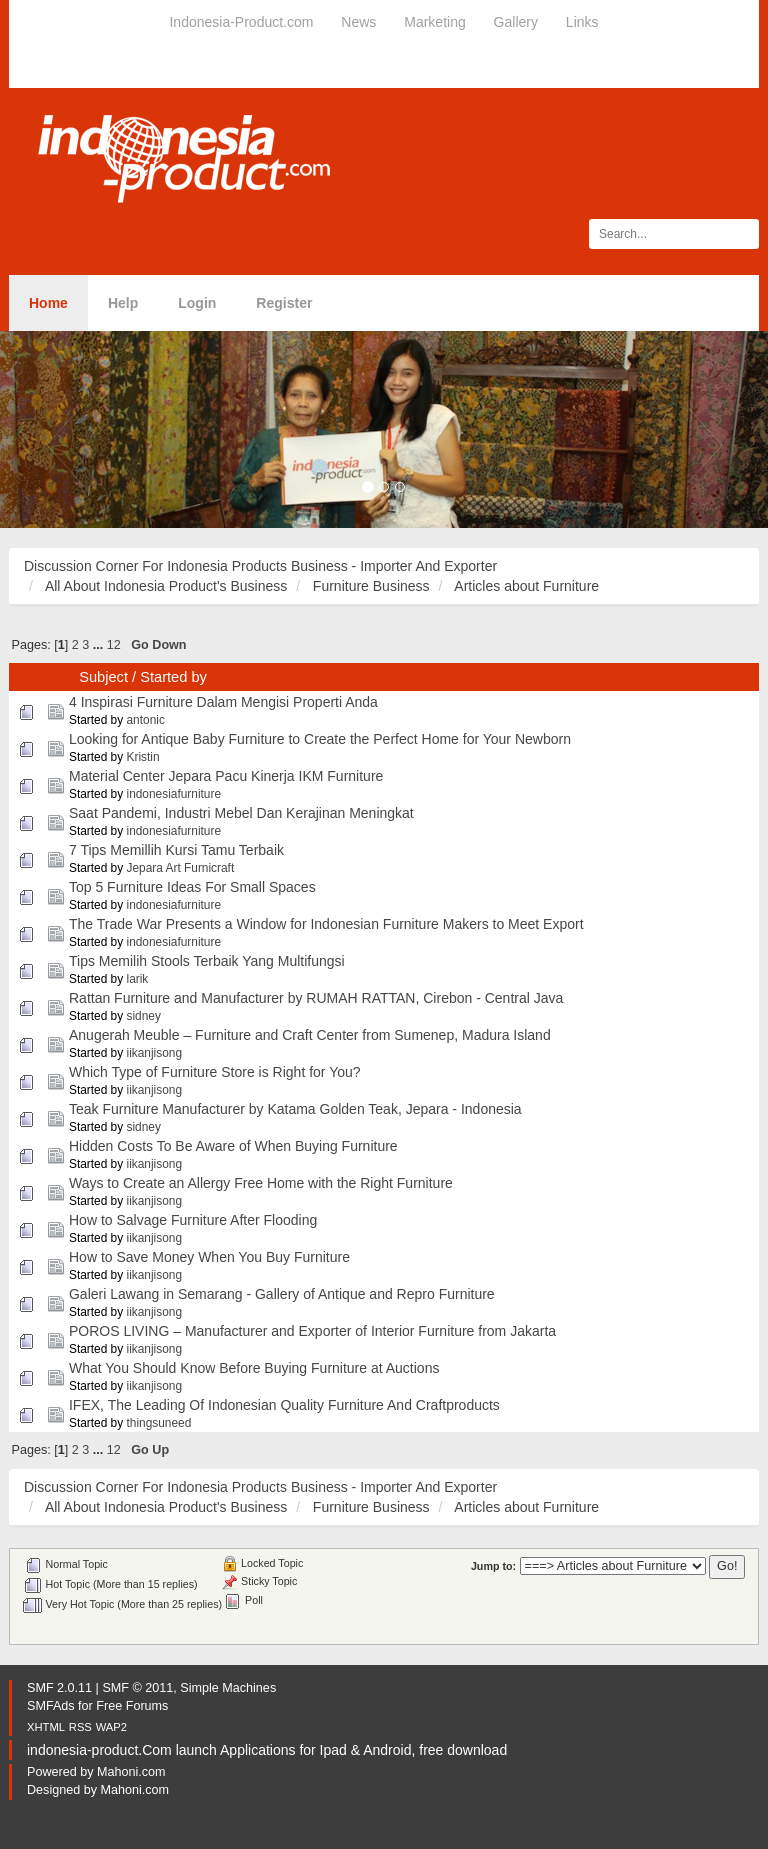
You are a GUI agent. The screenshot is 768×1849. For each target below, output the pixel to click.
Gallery (516, 22)
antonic (146, 720)
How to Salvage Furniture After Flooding (193, 1220)
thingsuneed (159, 1423)
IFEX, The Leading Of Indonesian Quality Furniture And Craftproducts (284, 1405)
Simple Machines (228, 1688)
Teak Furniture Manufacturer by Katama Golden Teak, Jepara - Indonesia (295, 1109)
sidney (144, 1016)
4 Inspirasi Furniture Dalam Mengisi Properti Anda (223, 702)
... (100, 645)
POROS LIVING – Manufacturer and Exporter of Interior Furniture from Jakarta (312, 1331)
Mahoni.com (131, 1772)
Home (48, 303)
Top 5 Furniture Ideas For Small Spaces (192, 887)
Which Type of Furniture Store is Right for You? (215, 1072)
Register (284, 303)
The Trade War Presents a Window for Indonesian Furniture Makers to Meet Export (326, 924)
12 (114, 645)
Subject (103, 677)
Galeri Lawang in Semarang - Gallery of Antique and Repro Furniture (282, 1294)
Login (197, 303)
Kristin (143, 757)
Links (582, 22)
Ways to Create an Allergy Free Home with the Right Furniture (261, 1183)
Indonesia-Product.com (241, 22)
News (358, 22)
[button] (57, 429)
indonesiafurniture (174, 794)
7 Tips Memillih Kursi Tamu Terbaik (176, 850)
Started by (173, 677)
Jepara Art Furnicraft (181, 868)
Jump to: (493, 1566)
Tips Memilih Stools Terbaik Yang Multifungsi (207, 961)
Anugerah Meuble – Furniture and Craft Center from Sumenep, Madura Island (310, 1035)
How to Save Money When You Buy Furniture (209, 1257)
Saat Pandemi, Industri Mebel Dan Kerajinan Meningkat (241, 813)
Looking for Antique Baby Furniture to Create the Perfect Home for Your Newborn (320, 739)
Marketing (434, 22)
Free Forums (132, 1706)
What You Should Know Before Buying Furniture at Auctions (254, 1368)
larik (138, 979)
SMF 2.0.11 (59, 1688)
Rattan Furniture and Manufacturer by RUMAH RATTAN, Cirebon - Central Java (316, 998)
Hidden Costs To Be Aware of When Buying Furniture (233, 1146)
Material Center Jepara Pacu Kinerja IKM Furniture (226, 776)
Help (123, 303)
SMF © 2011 (137, 1688)
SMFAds (51, 1706)
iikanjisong (155, 1053)
